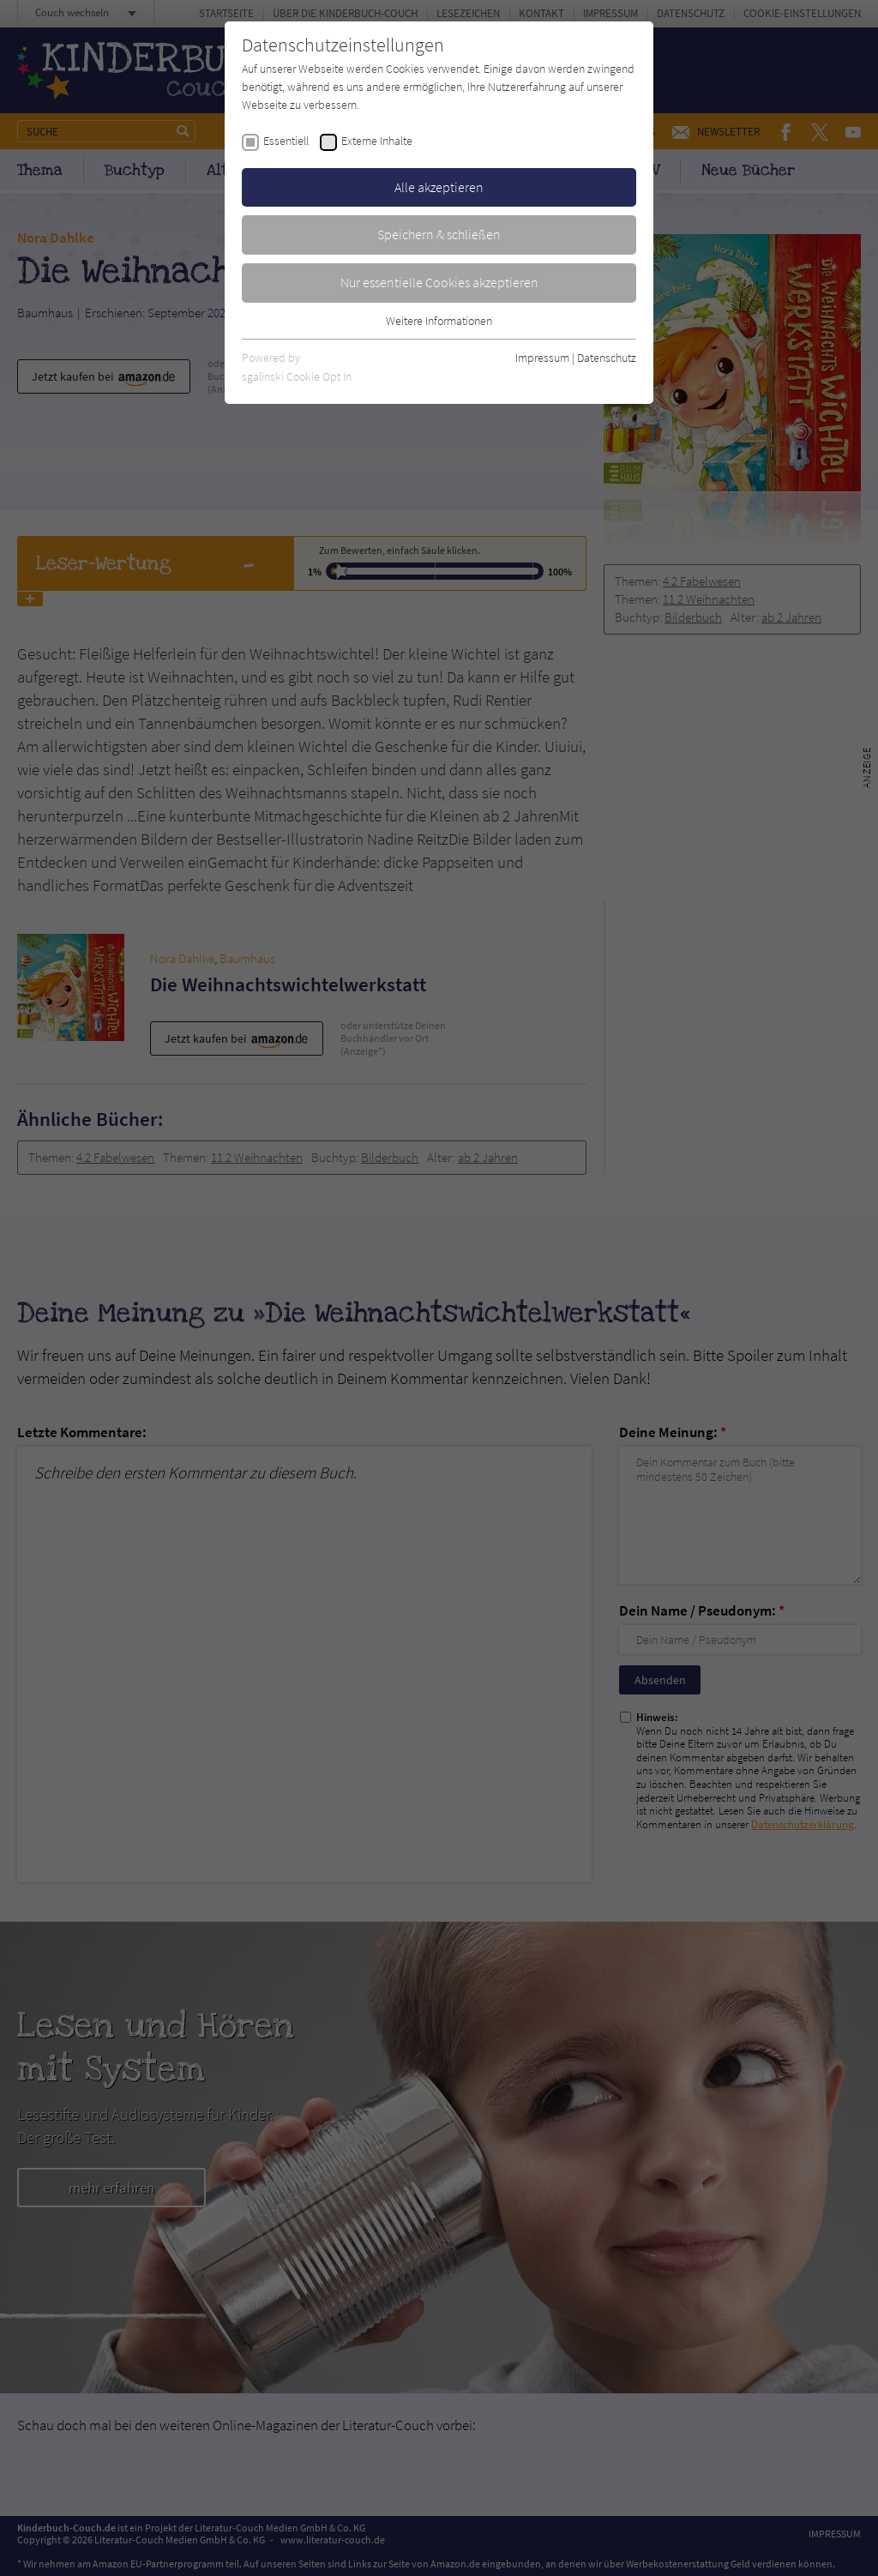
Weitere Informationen (439, 320)
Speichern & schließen (439, 234)
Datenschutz (606, 357)
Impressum (542, 357)
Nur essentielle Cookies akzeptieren (439, 282)
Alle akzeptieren (439, 187)
